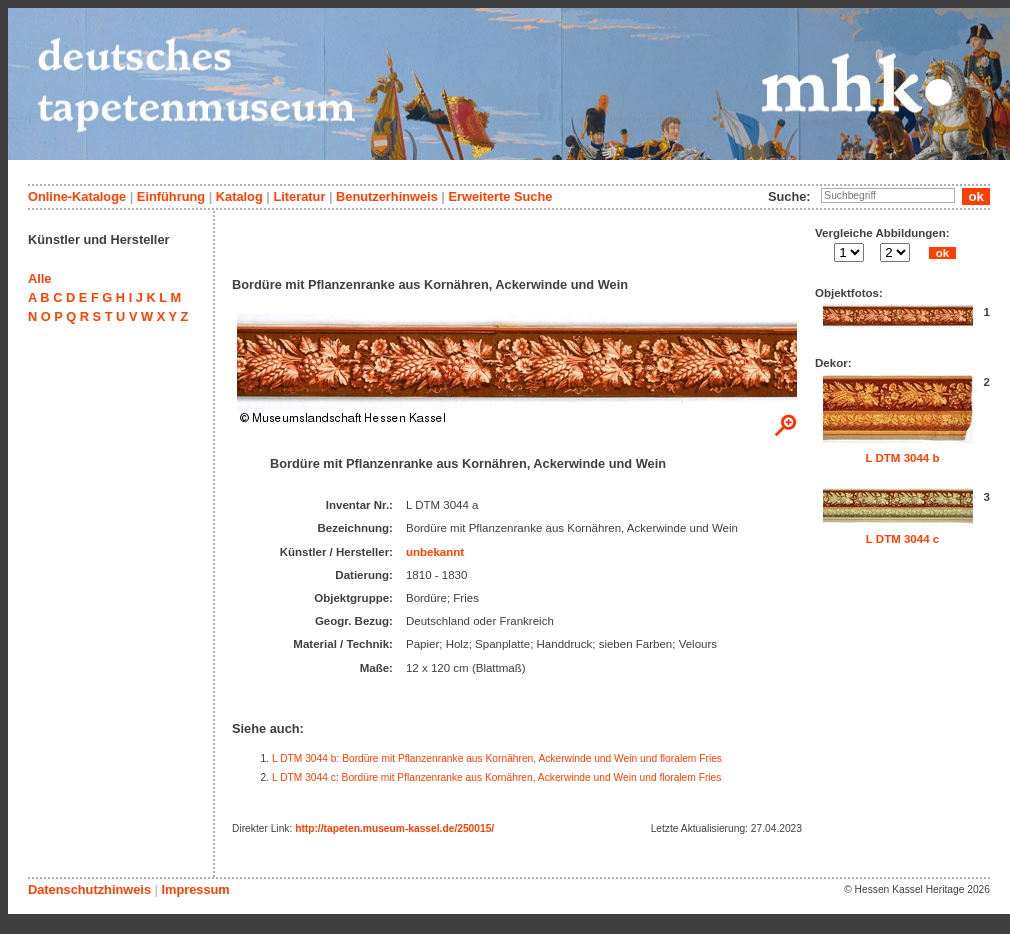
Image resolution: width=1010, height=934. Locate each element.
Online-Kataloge (77, 196)
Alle (39, 278)
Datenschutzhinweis (89, 889)
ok (942, 253)
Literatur (299, 196)
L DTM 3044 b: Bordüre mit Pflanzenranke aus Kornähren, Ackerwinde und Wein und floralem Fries (497, 758)
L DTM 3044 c (902, 539)
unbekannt (435, 552)
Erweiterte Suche (500, 196)
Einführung (171, 196)
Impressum (195, 889)
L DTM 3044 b (902, 458)
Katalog (239, 196)
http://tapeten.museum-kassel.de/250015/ (394, 828)
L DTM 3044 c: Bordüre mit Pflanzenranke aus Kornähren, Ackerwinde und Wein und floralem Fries (496, 777)
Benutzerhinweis (387, 196)
